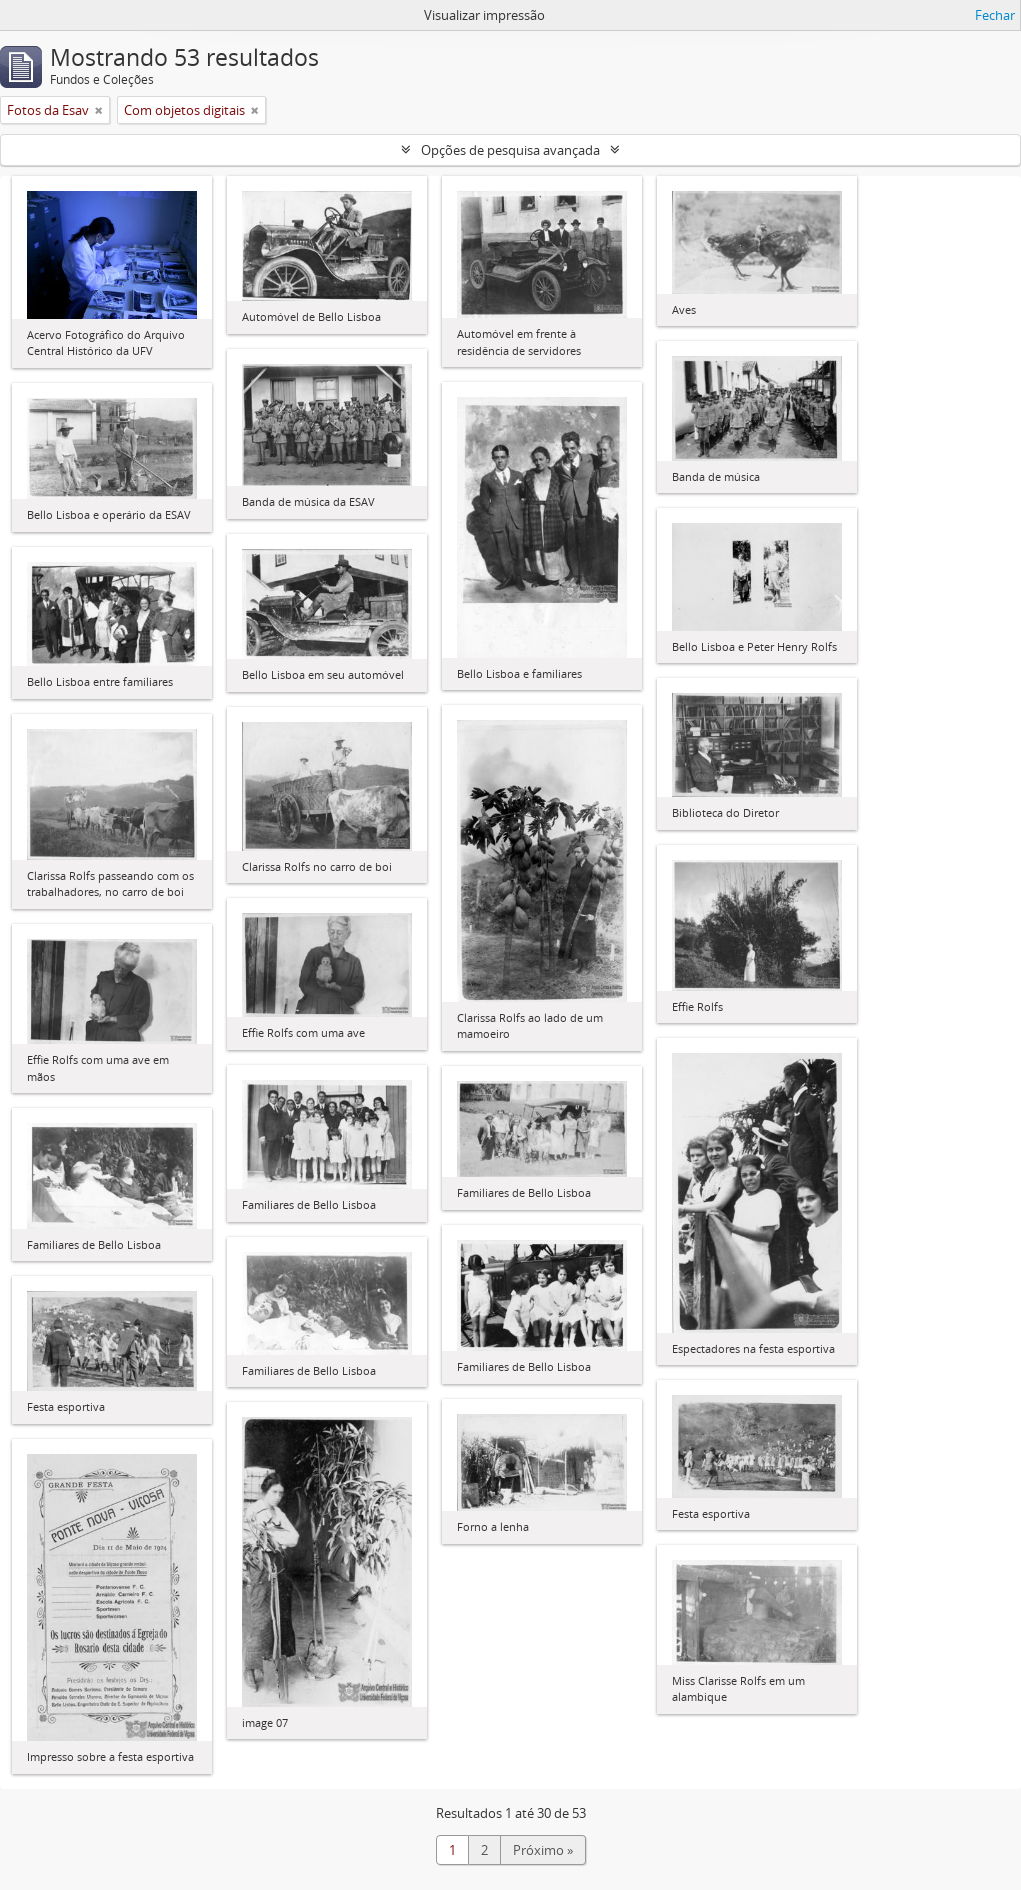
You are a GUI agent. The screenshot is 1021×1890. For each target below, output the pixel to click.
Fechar (995, 15)
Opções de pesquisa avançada (510, 150)
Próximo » (543, 1850)
